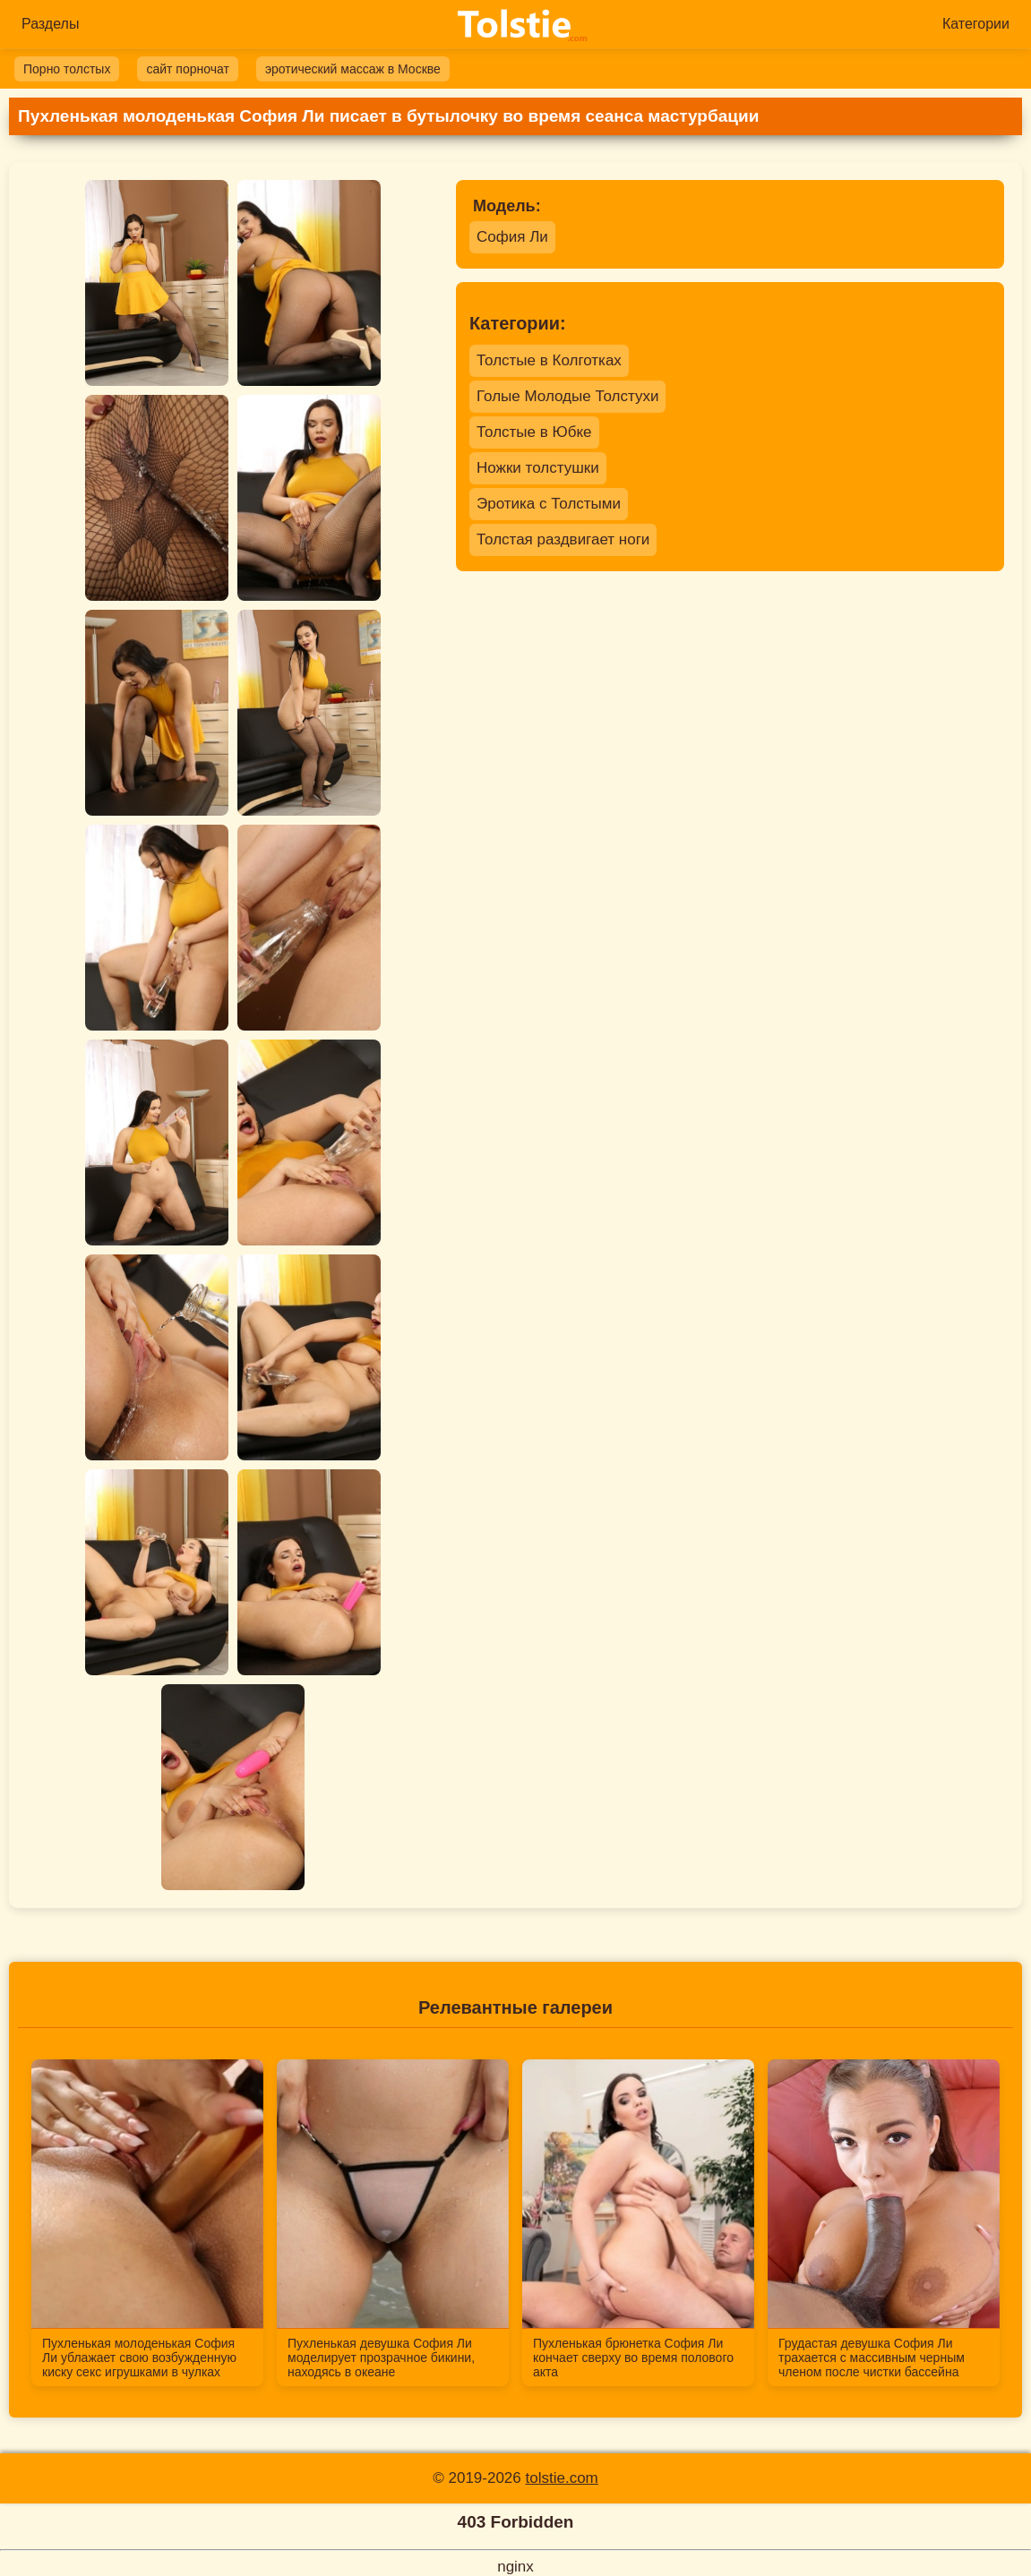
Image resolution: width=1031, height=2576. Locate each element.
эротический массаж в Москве (353, 69)
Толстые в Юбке (534, 432)
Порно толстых (66, 69)
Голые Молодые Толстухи (567, 396)
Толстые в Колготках (549, 360)
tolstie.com (562, 2477)
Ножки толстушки (538, 467)
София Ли (512, 236)
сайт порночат (187, 69)
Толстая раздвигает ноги (563, 539)
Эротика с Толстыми (549, 503)
